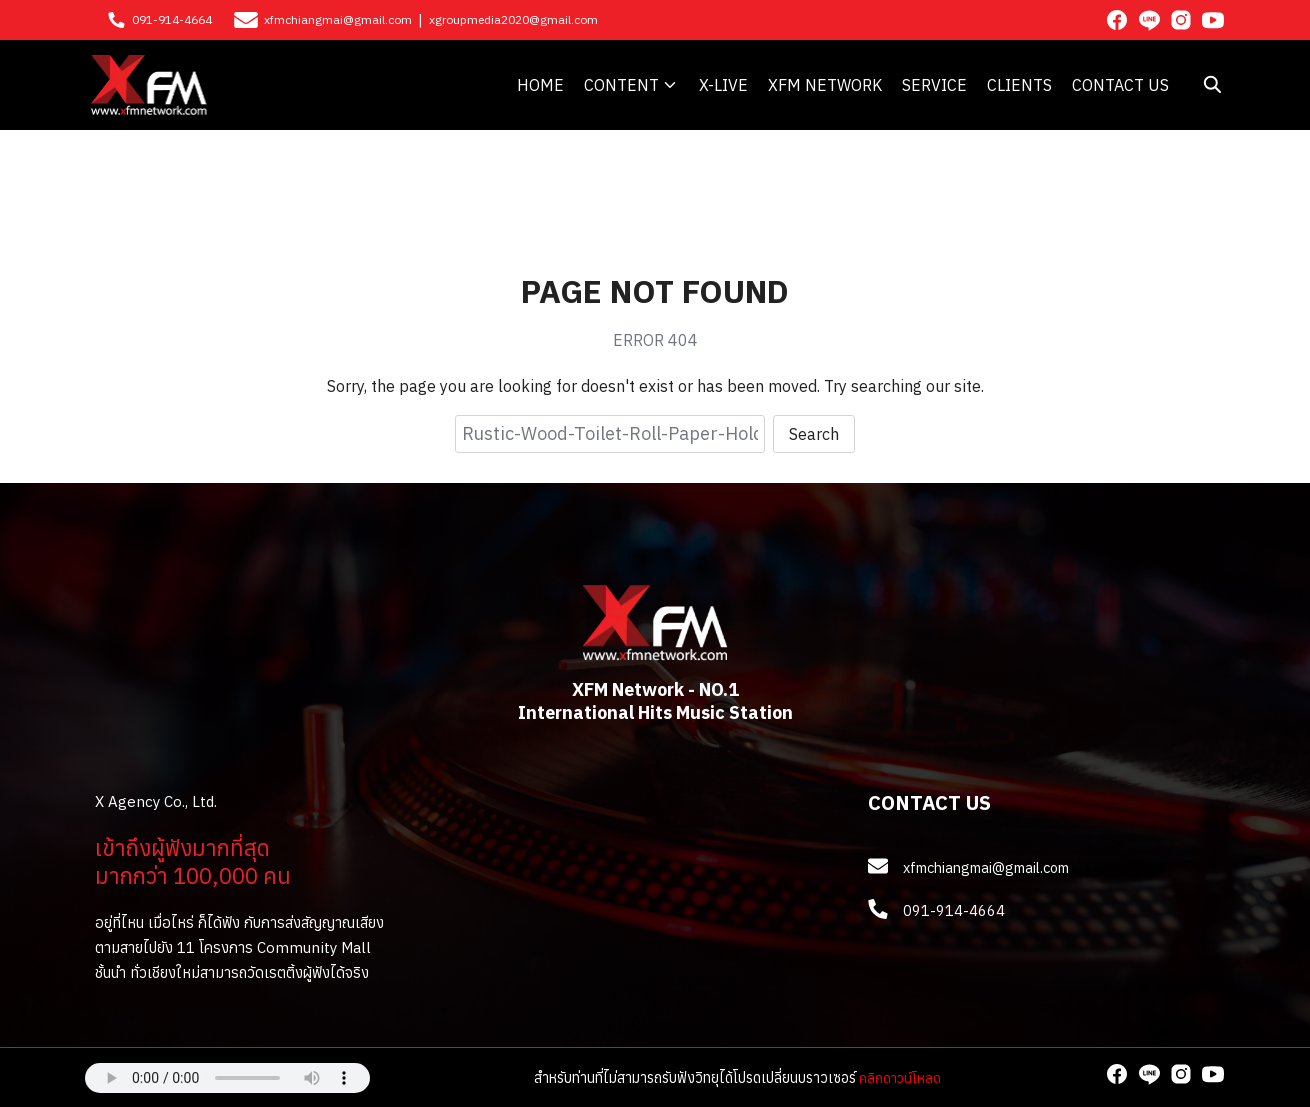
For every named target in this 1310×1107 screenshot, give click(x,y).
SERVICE (934, 85)
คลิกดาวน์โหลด (900, 1077)
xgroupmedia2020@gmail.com (513, 19)
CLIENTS (1019, 85)
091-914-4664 (172, 19)
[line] (1149, 20)
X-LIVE (723, 85)
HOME (540, 85)
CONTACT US (1120, 85)
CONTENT (621, 85)
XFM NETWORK (825, 85)
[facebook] (1117, 20)
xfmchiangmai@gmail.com (338, 19)
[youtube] (1213, 20)
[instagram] (1181, 20)
